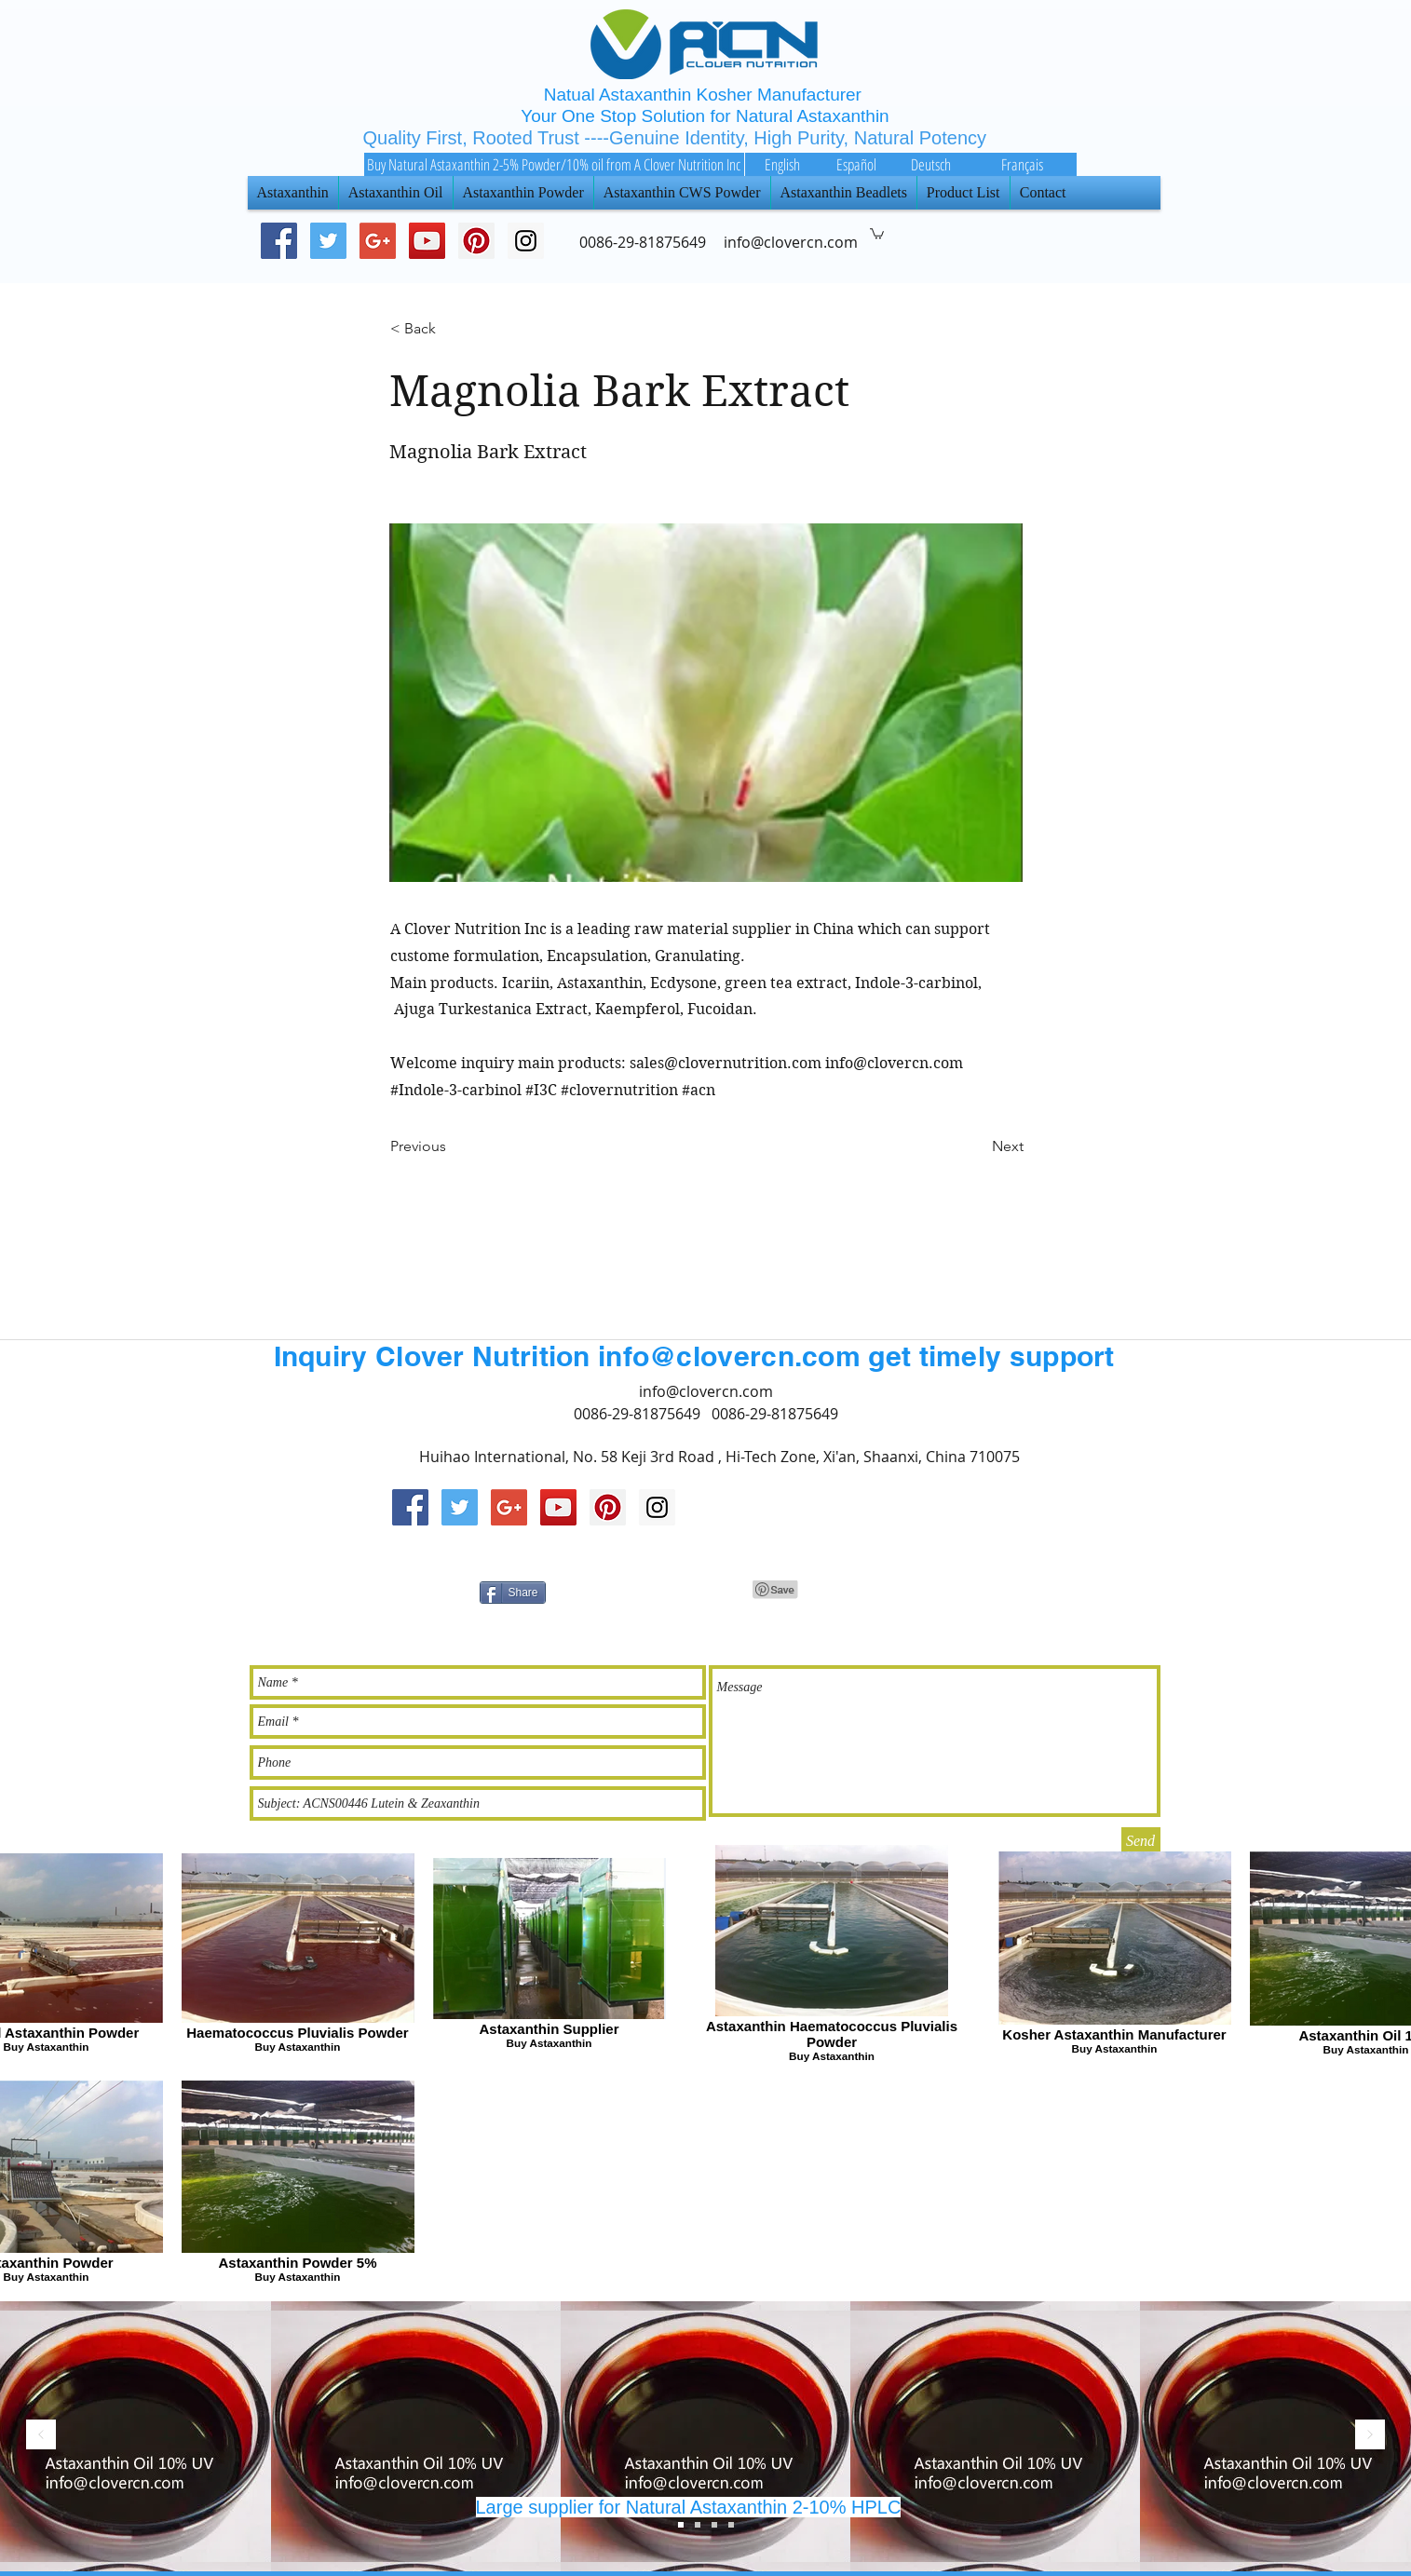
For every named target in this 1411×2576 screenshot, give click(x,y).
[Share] (513, 1592)
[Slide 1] (714, 2525)
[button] (877, 233)
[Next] (977, 1147)
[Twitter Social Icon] (328, 241)
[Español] (857, 164)
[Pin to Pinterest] (776, 1589)
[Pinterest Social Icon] (476, 241)
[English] (782, 164)
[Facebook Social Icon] (279, 241)
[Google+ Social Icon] (378, 241)
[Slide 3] (681, 2525)
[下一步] (1370, 2436)
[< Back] (451, 329)
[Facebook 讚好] (972, 1589)
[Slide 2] (697, 2525)
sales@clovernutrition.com (725, 1063)
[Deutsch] (931, 164)
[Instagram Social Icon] (657, 1507)
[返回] (41, 2436)
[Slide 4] (731, 2525)
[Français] (1023, 164)
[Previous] (451, 1147)
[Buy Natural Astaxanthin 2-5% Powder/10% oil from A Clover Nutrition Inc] (554, 164)
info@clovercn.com (894, 1063)
